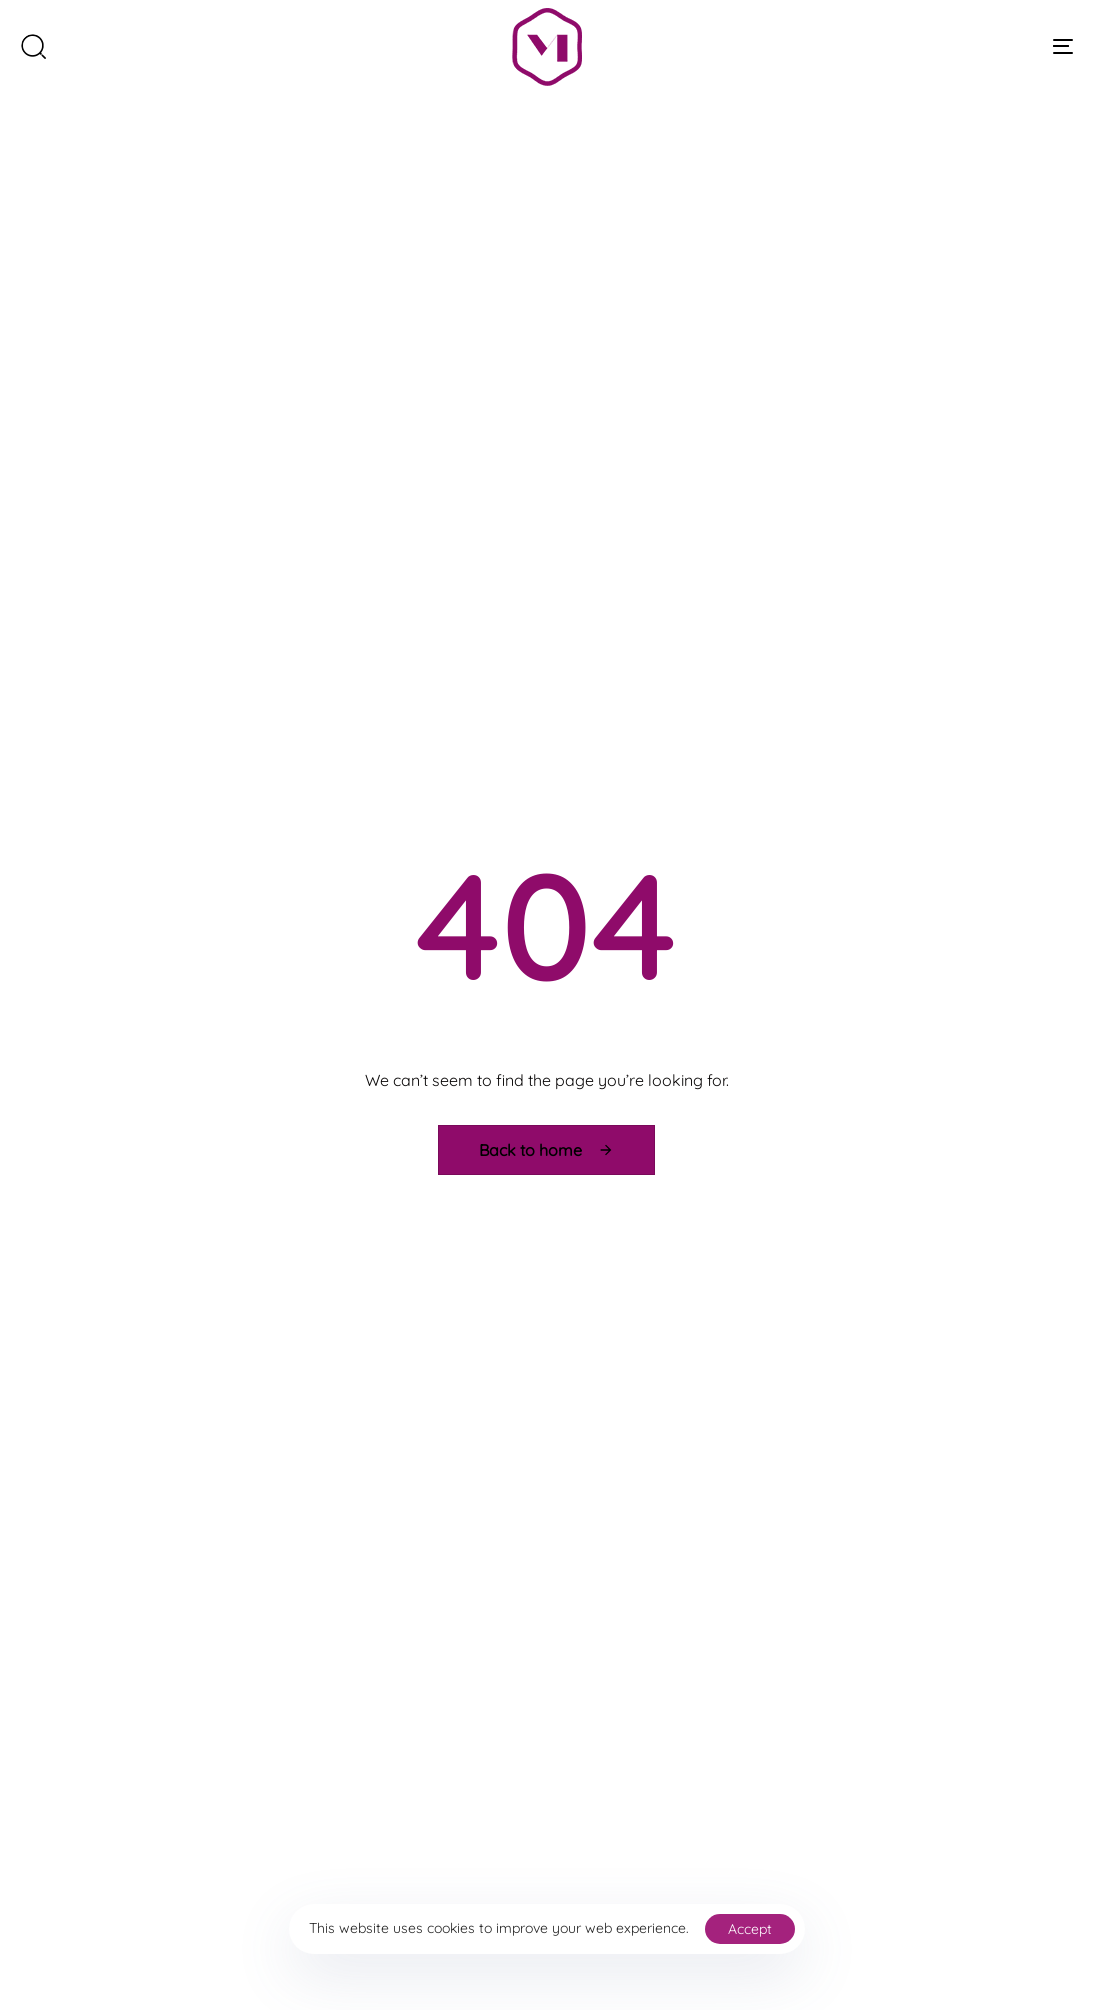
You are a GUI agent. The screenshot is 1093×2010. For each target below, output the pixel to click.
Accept (750, 1929)
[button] (33, 46)
